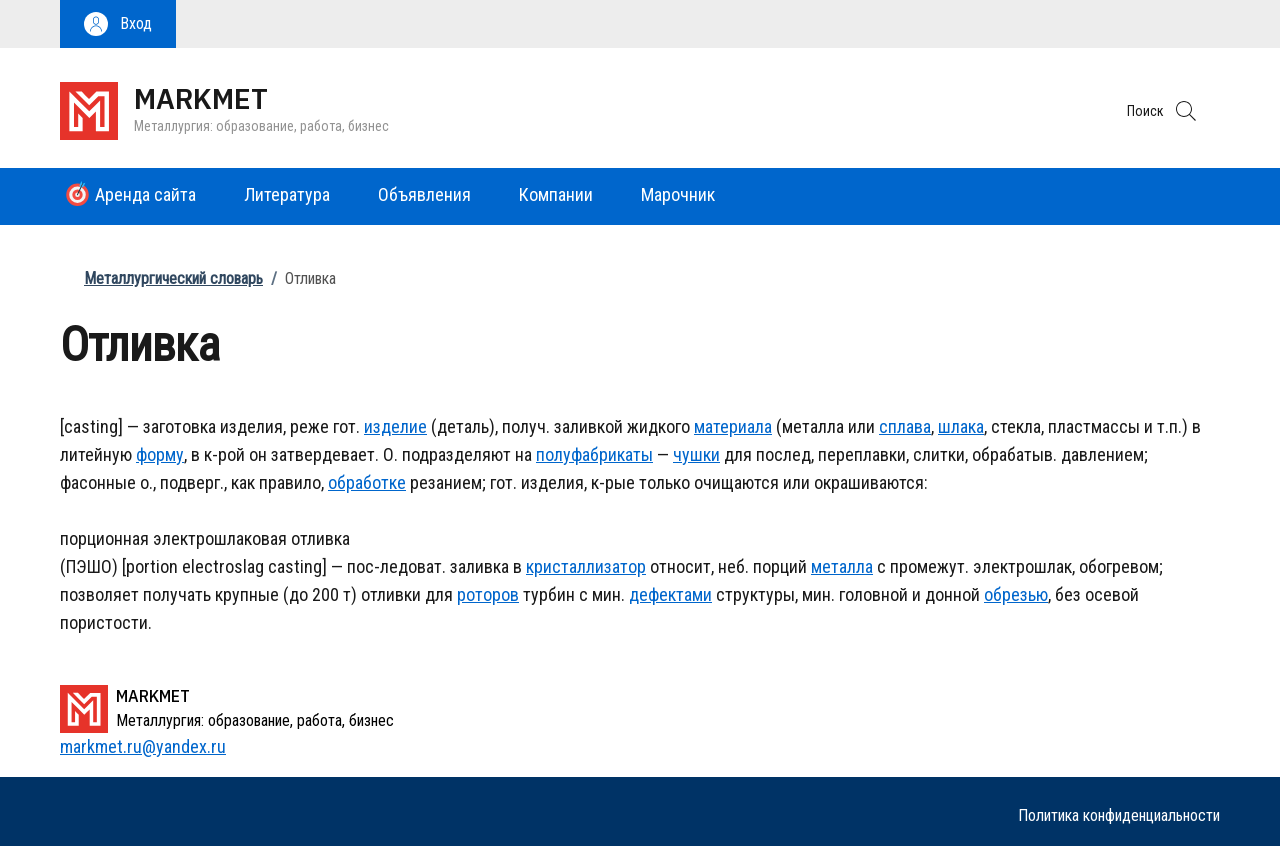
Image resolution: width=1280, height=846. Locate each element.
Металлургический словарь (173, 278)
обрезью (1016, 594)
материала (733, 426)
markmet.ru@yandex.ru (143, 746)
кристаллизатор (586, 566)
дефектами (670, 594)
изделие (395, 426)
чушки (696, 454)
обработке (367, 482)
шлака (961, 426)
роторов (488, 594)
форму (160, 454)
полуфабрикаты (594, 454)
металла (842, 566)
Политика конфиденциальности (1119, 815)
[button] (118, 24)
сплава (905, 426)
